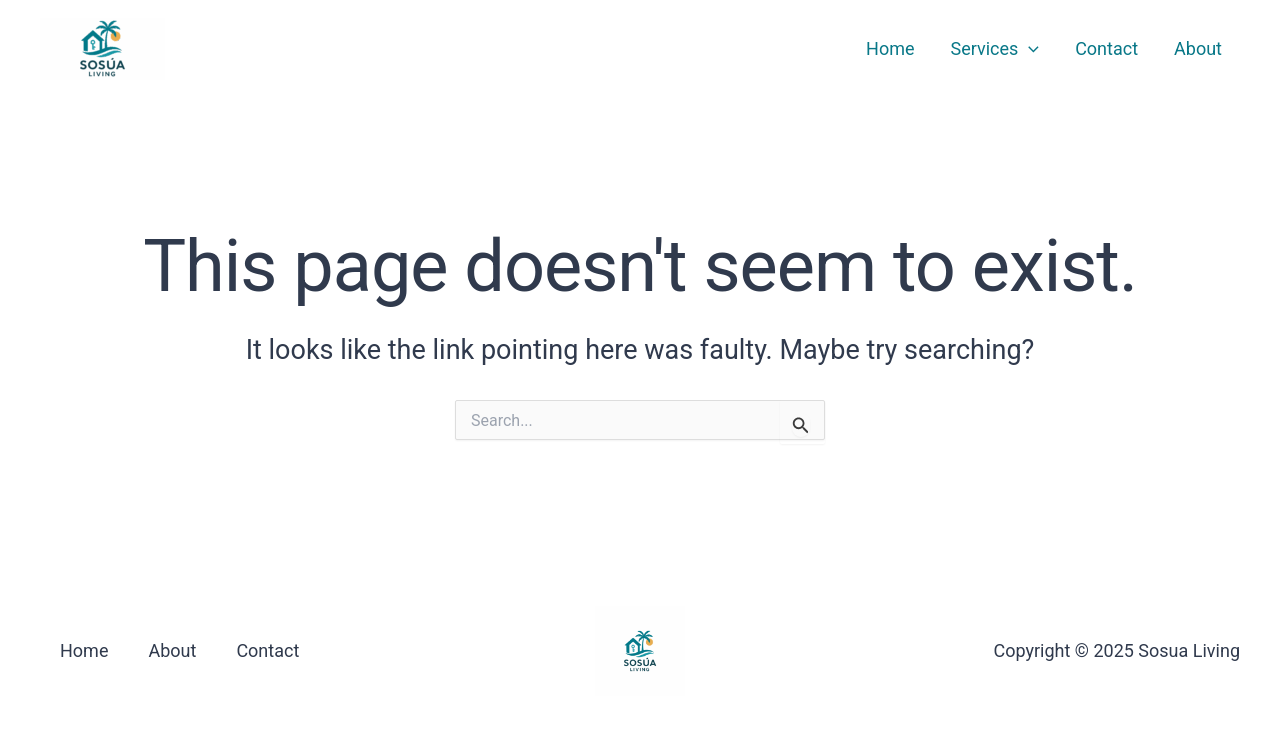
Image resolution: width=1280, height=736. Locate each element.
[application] (1028, 48)
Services (995, 48)
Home (890, 48)
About (1198, 48)
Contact (1106, 48)
